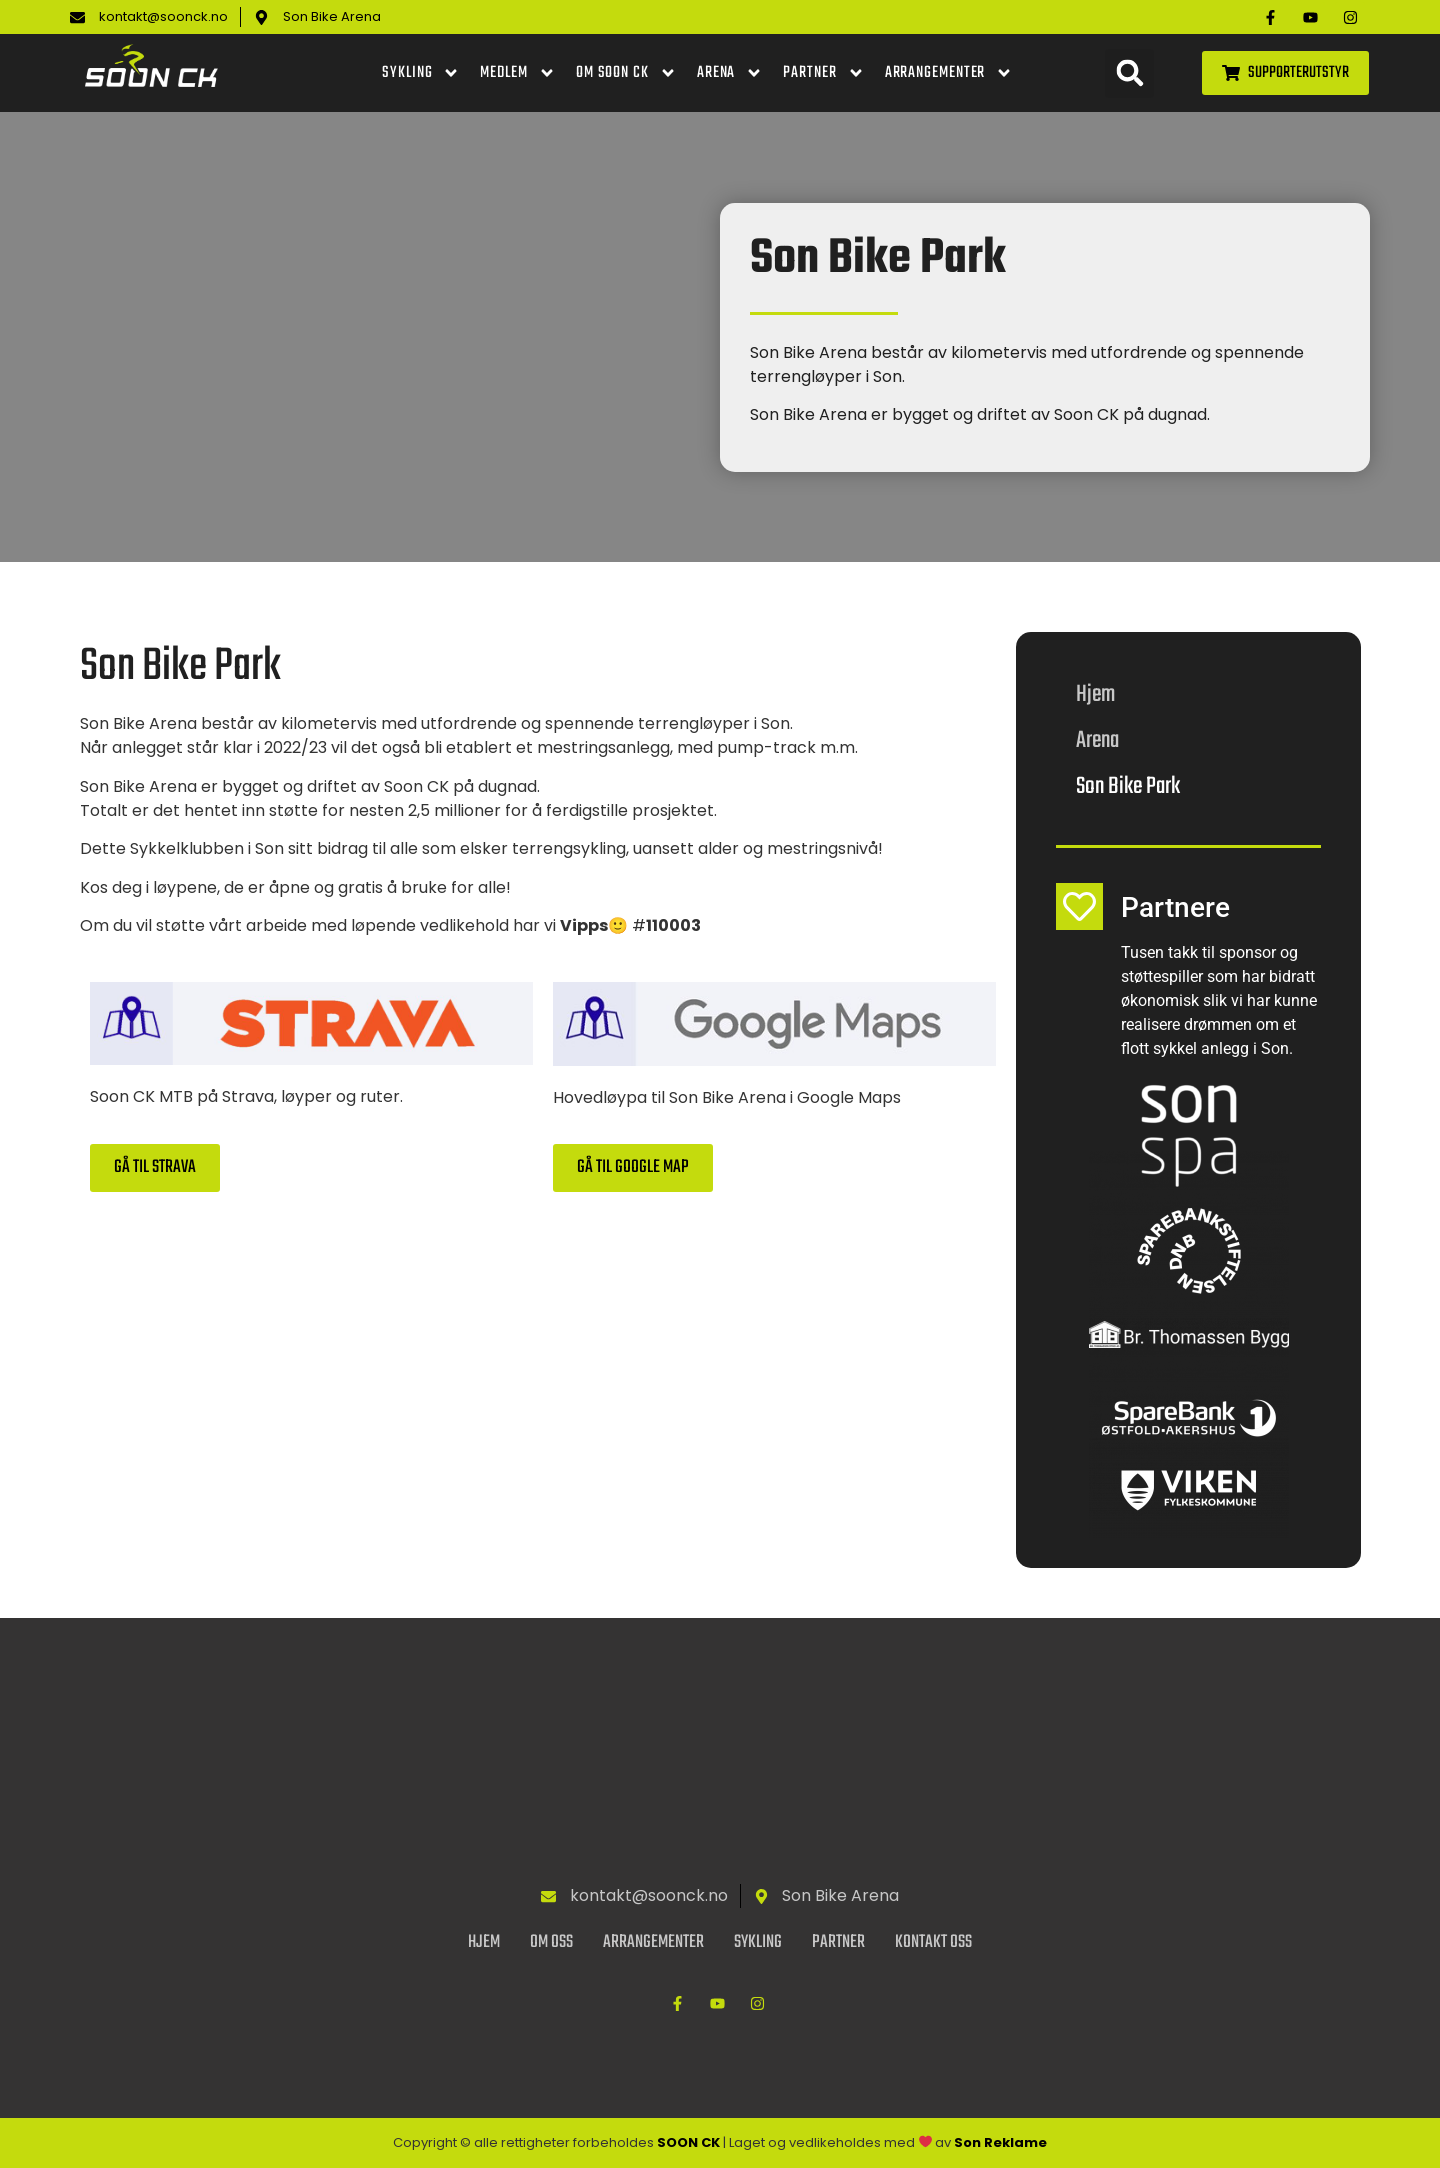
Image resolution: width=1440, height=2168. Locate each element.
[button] (1129, 73)
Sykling (421, 73)
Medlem (517, 73)
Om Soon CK (626, 73)
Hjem (1095, 694)
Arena (730, 73)
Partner (823, 73)
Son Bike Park (1128, 786)
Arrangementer (949, 73)
